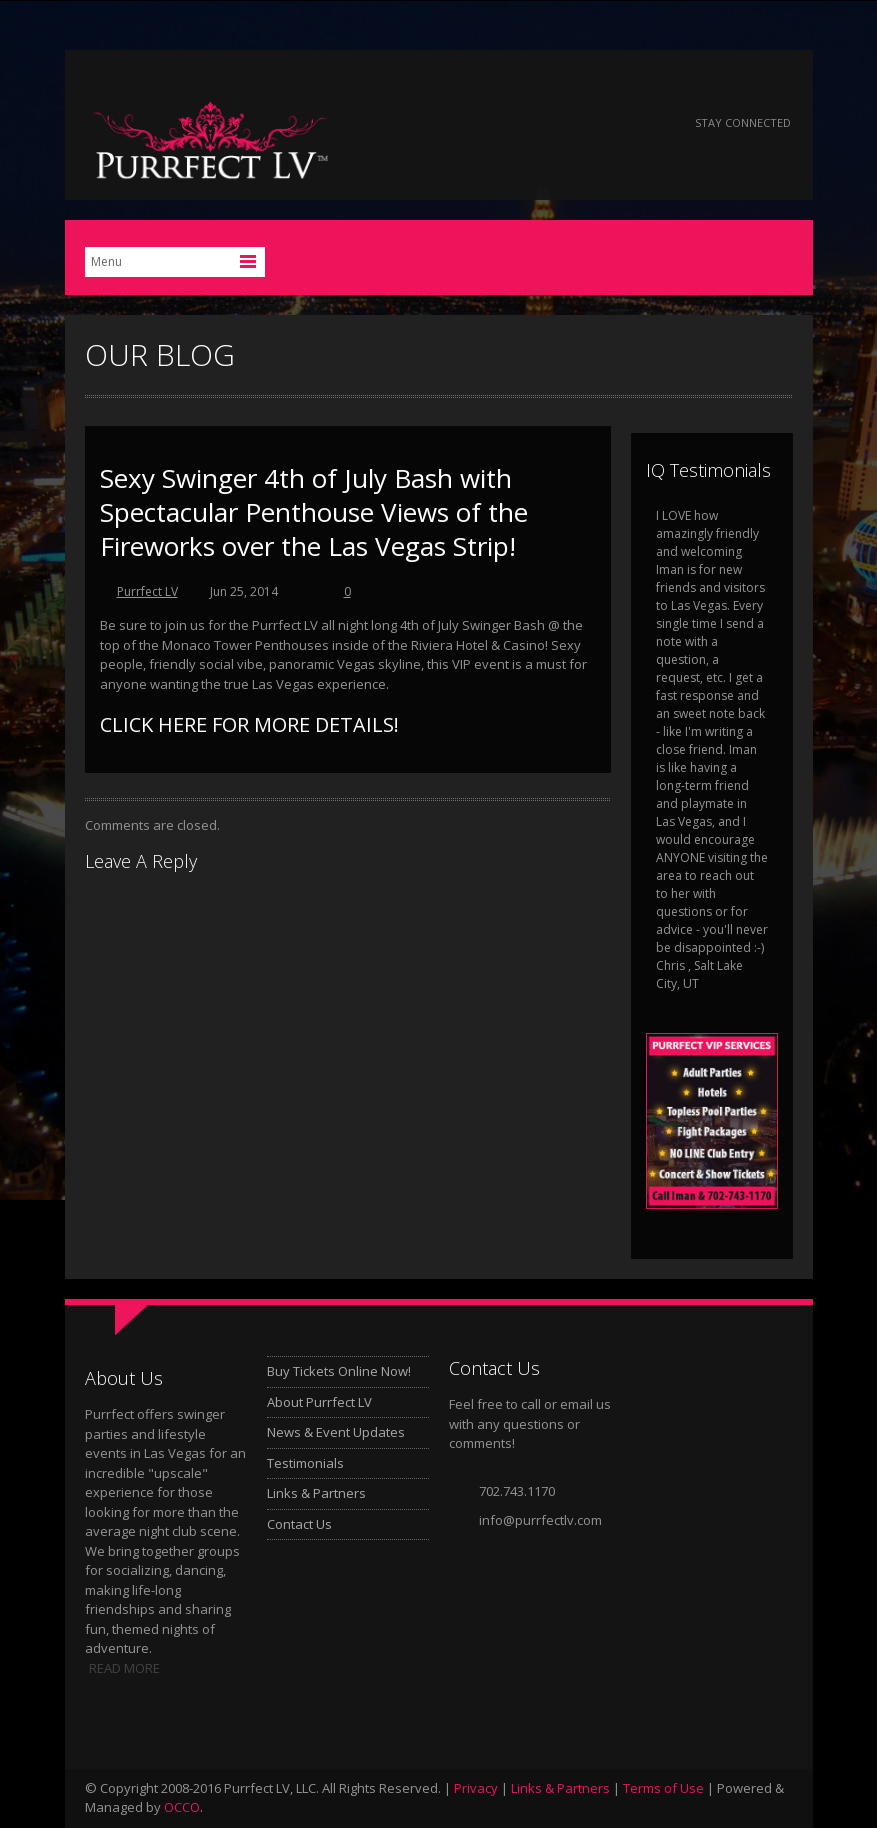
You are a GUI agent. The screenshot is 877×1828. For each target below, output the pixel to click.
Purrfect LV (147, 591)
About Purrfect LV (319, 1402)
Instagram (648, 123)
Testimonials (305, 1463)
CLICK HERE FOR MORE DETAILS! (249, 724)
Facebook (486, 123)
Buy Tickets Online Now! (339, 1371)
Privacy (476, 1788)
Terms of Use (663, 1788)
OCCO (182, 1807)
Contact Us (299, 1524)
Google (594, 123)
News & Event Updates (336, 1432)
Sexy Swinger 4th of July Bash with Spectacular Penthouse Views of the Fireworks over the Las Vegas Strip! (314, 512)
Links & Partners (316, 1493)
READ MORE (124, 1668)
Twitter (540, 123)
